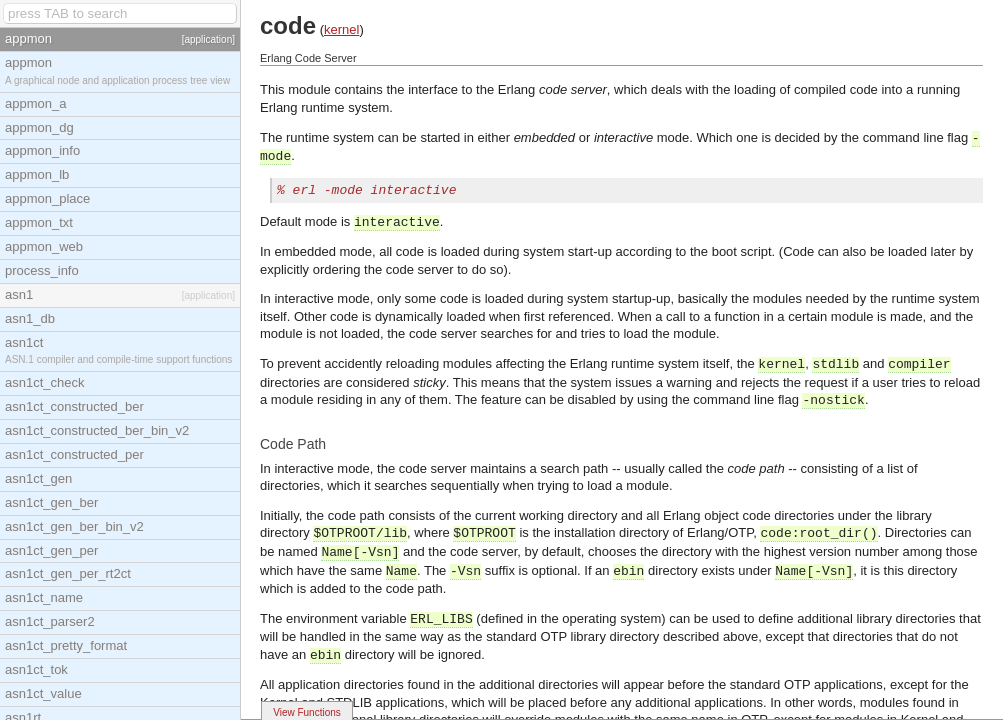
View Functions (307, 712)
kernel (341, 29)
